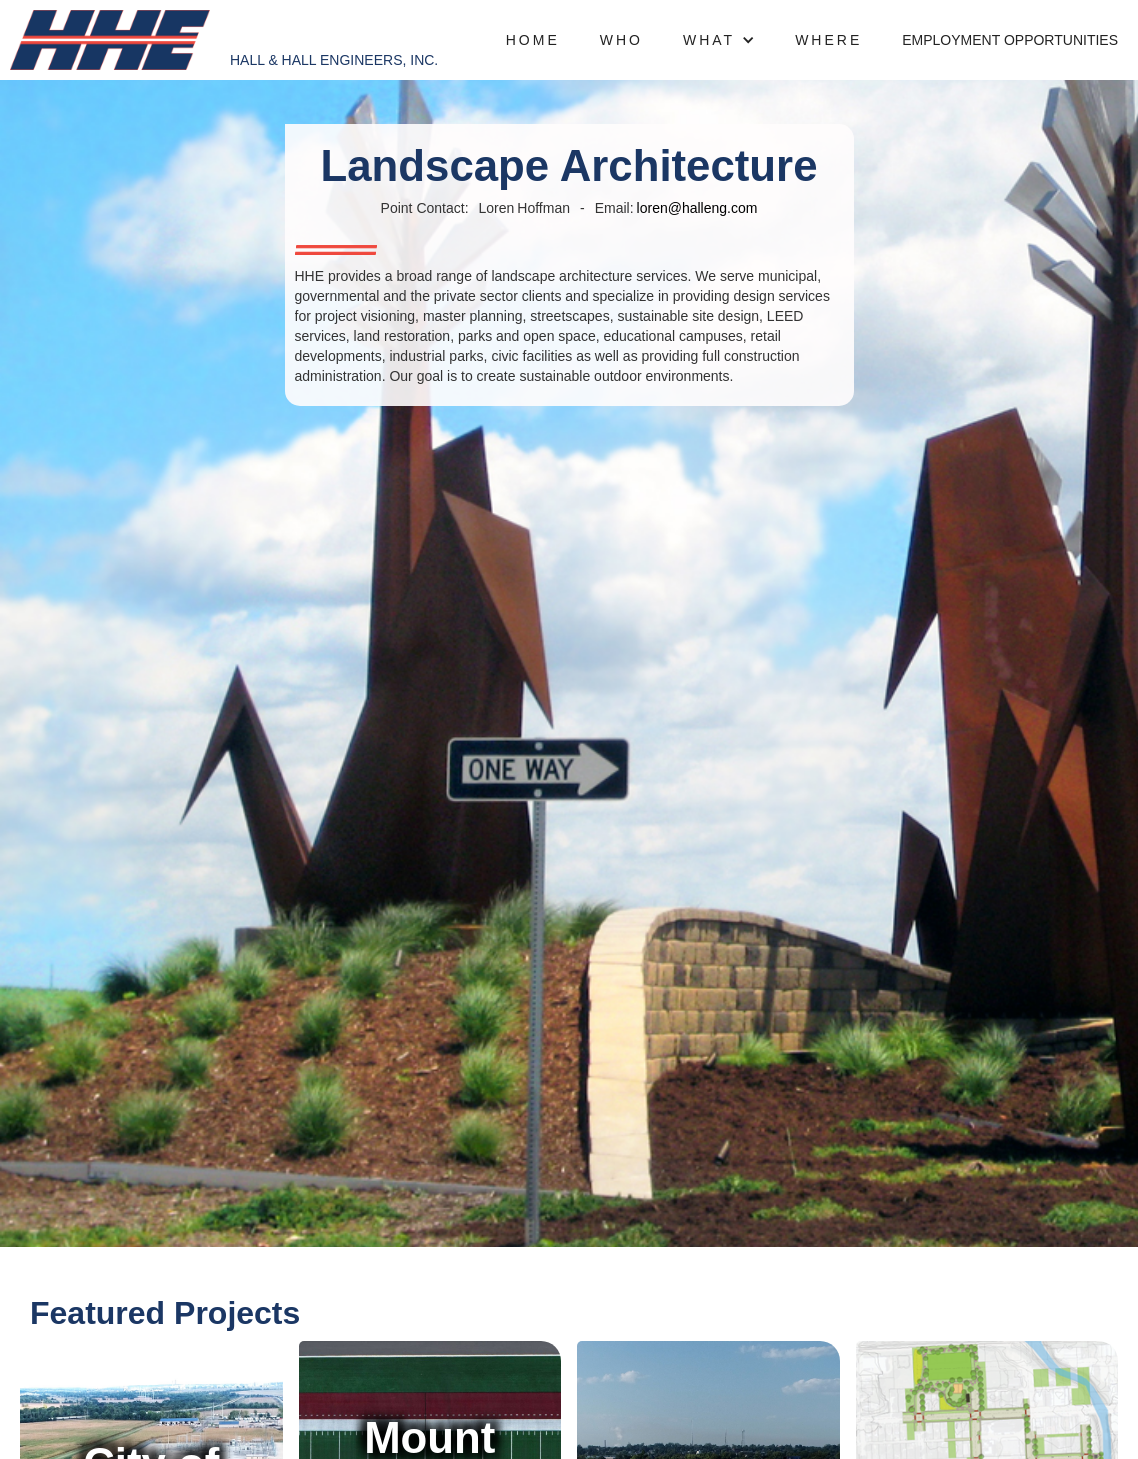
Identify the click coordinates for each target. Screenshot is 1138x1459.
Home (533, 40)
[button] (719, 40)
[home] (110, 40)
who (621, 40)
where (828, 40)
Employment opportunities (1010, 40)
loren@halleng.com (697, 208)
